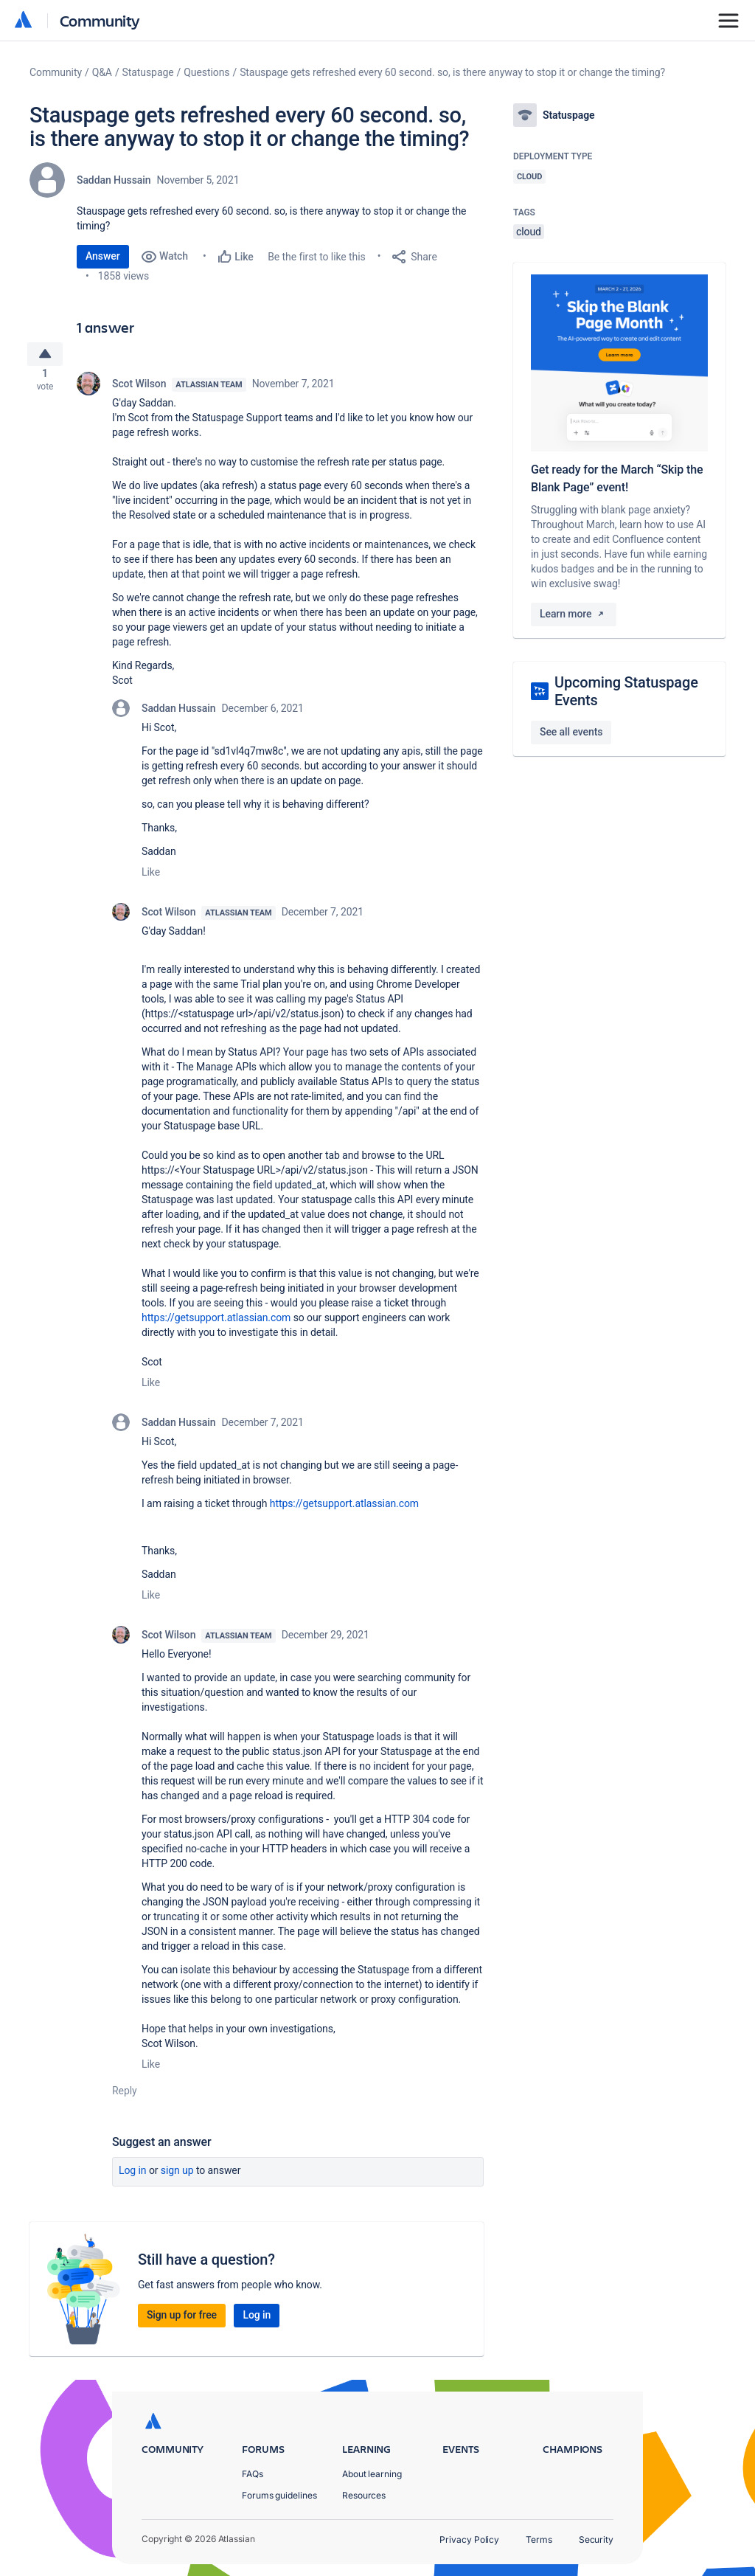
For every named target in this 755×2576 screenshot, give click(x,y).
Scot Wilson (139, 389)
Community (100, 20)
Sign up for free (182, 2321)
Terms (539, 2539)
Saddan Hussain (113, 180)
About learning (372, 2473)
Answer (103, 256)
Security (596, 2539)
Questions (206, 72)
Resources (364, 2495)
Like (151, 878)
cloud (528, 232)
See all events (571, 732)
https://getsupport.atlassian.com (216, 1323)
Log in (133, 2176)
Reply (124, 2096)
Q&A (102, 72)
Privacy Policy (469, 2539)
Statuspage (148, 72)
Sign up (177, 2176)
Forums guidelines (279, 2495)
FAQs (252, 2473)
